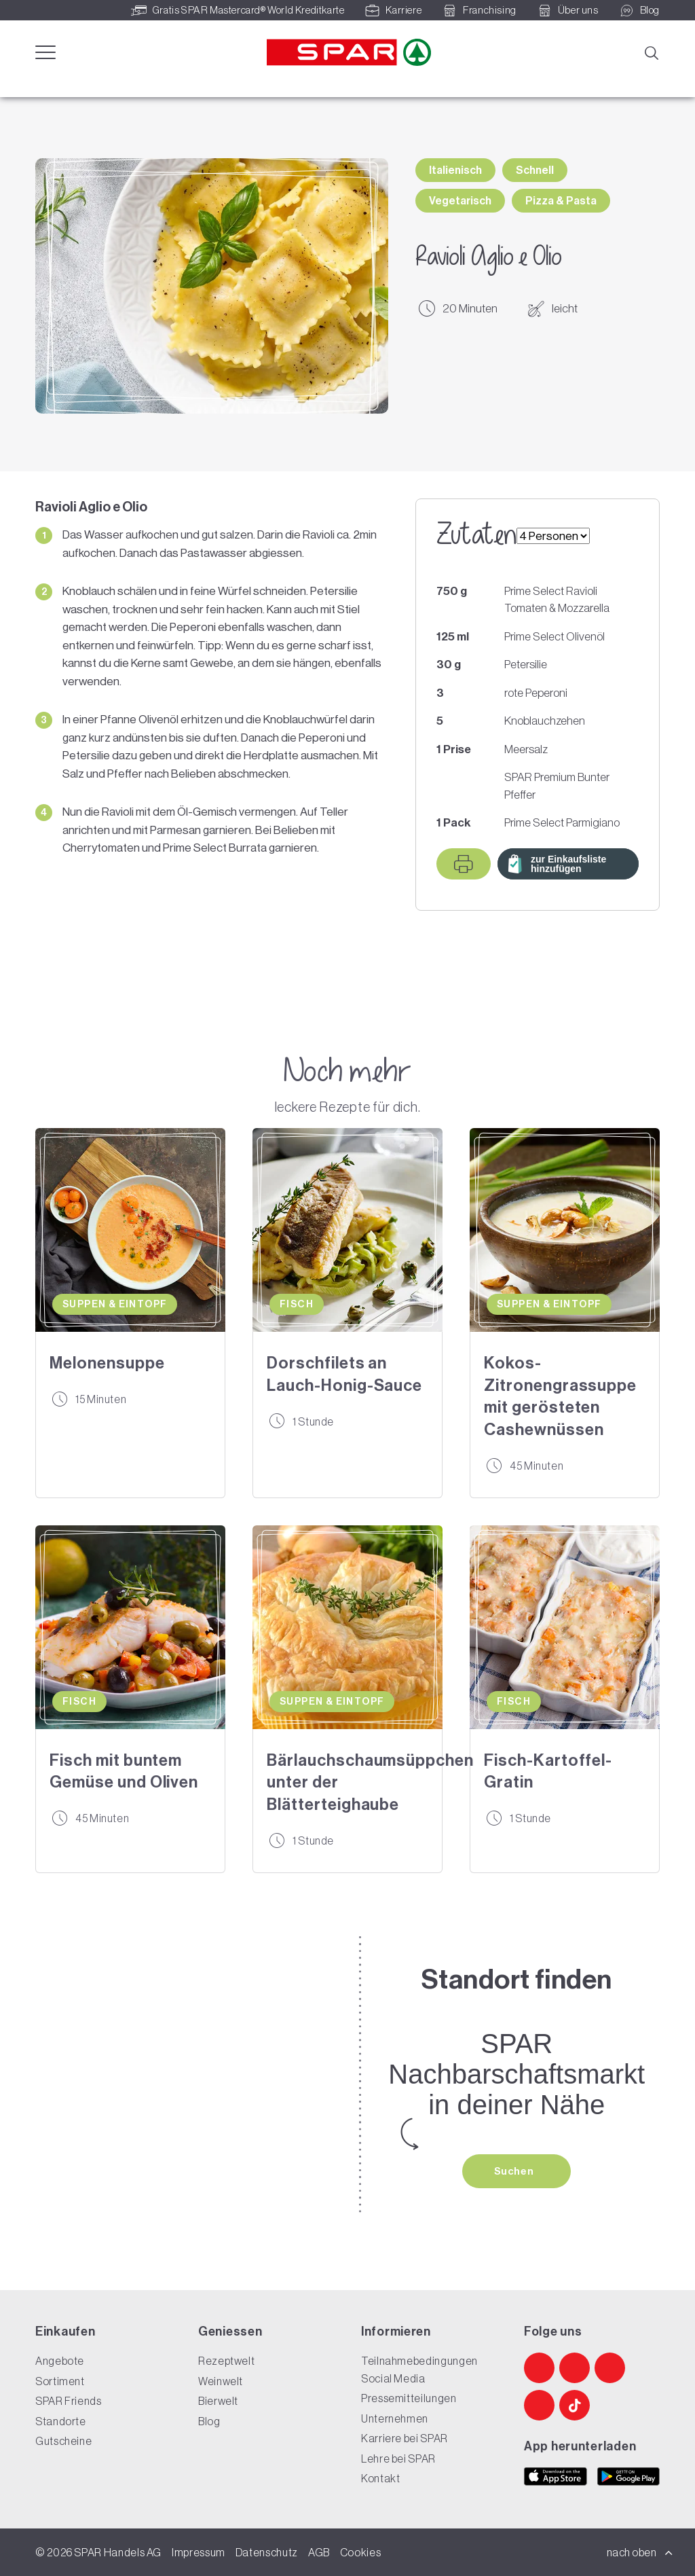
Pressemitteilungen (409, 2398)
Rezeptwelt (226, 2361)
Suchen (515, 2171)
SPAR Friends (68, 2401)
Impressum (198, 2552)
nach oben (640, 2552)
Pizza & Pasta (561, 200)
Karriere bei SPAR (404, 2438)
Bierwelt (218, 2401)
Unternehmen (394, 2418)
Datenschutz (267, 2552)
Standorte (60, 2421)
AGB (319, 2552)
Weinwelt (220, 2381)
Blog (209, 2421)
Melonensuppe (107, 1363)
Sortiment (60, 2381)
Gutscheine (63, 2441)
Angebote (59, 2361)
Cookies (360, 2552)
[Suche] (651, 51)
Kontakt (380, 2478)
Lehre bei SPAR (398, 2458)
